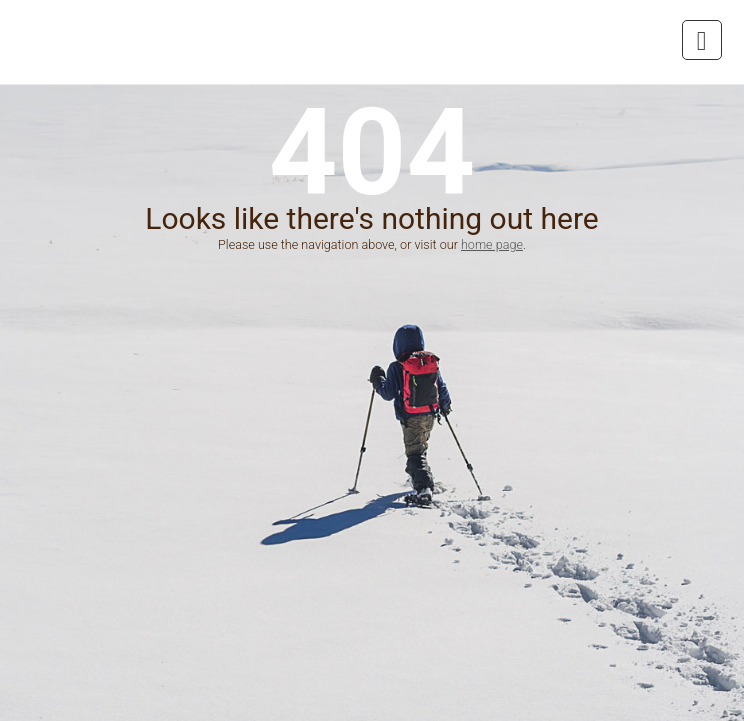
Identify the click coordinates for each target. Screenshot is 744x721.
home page (492, 244)
